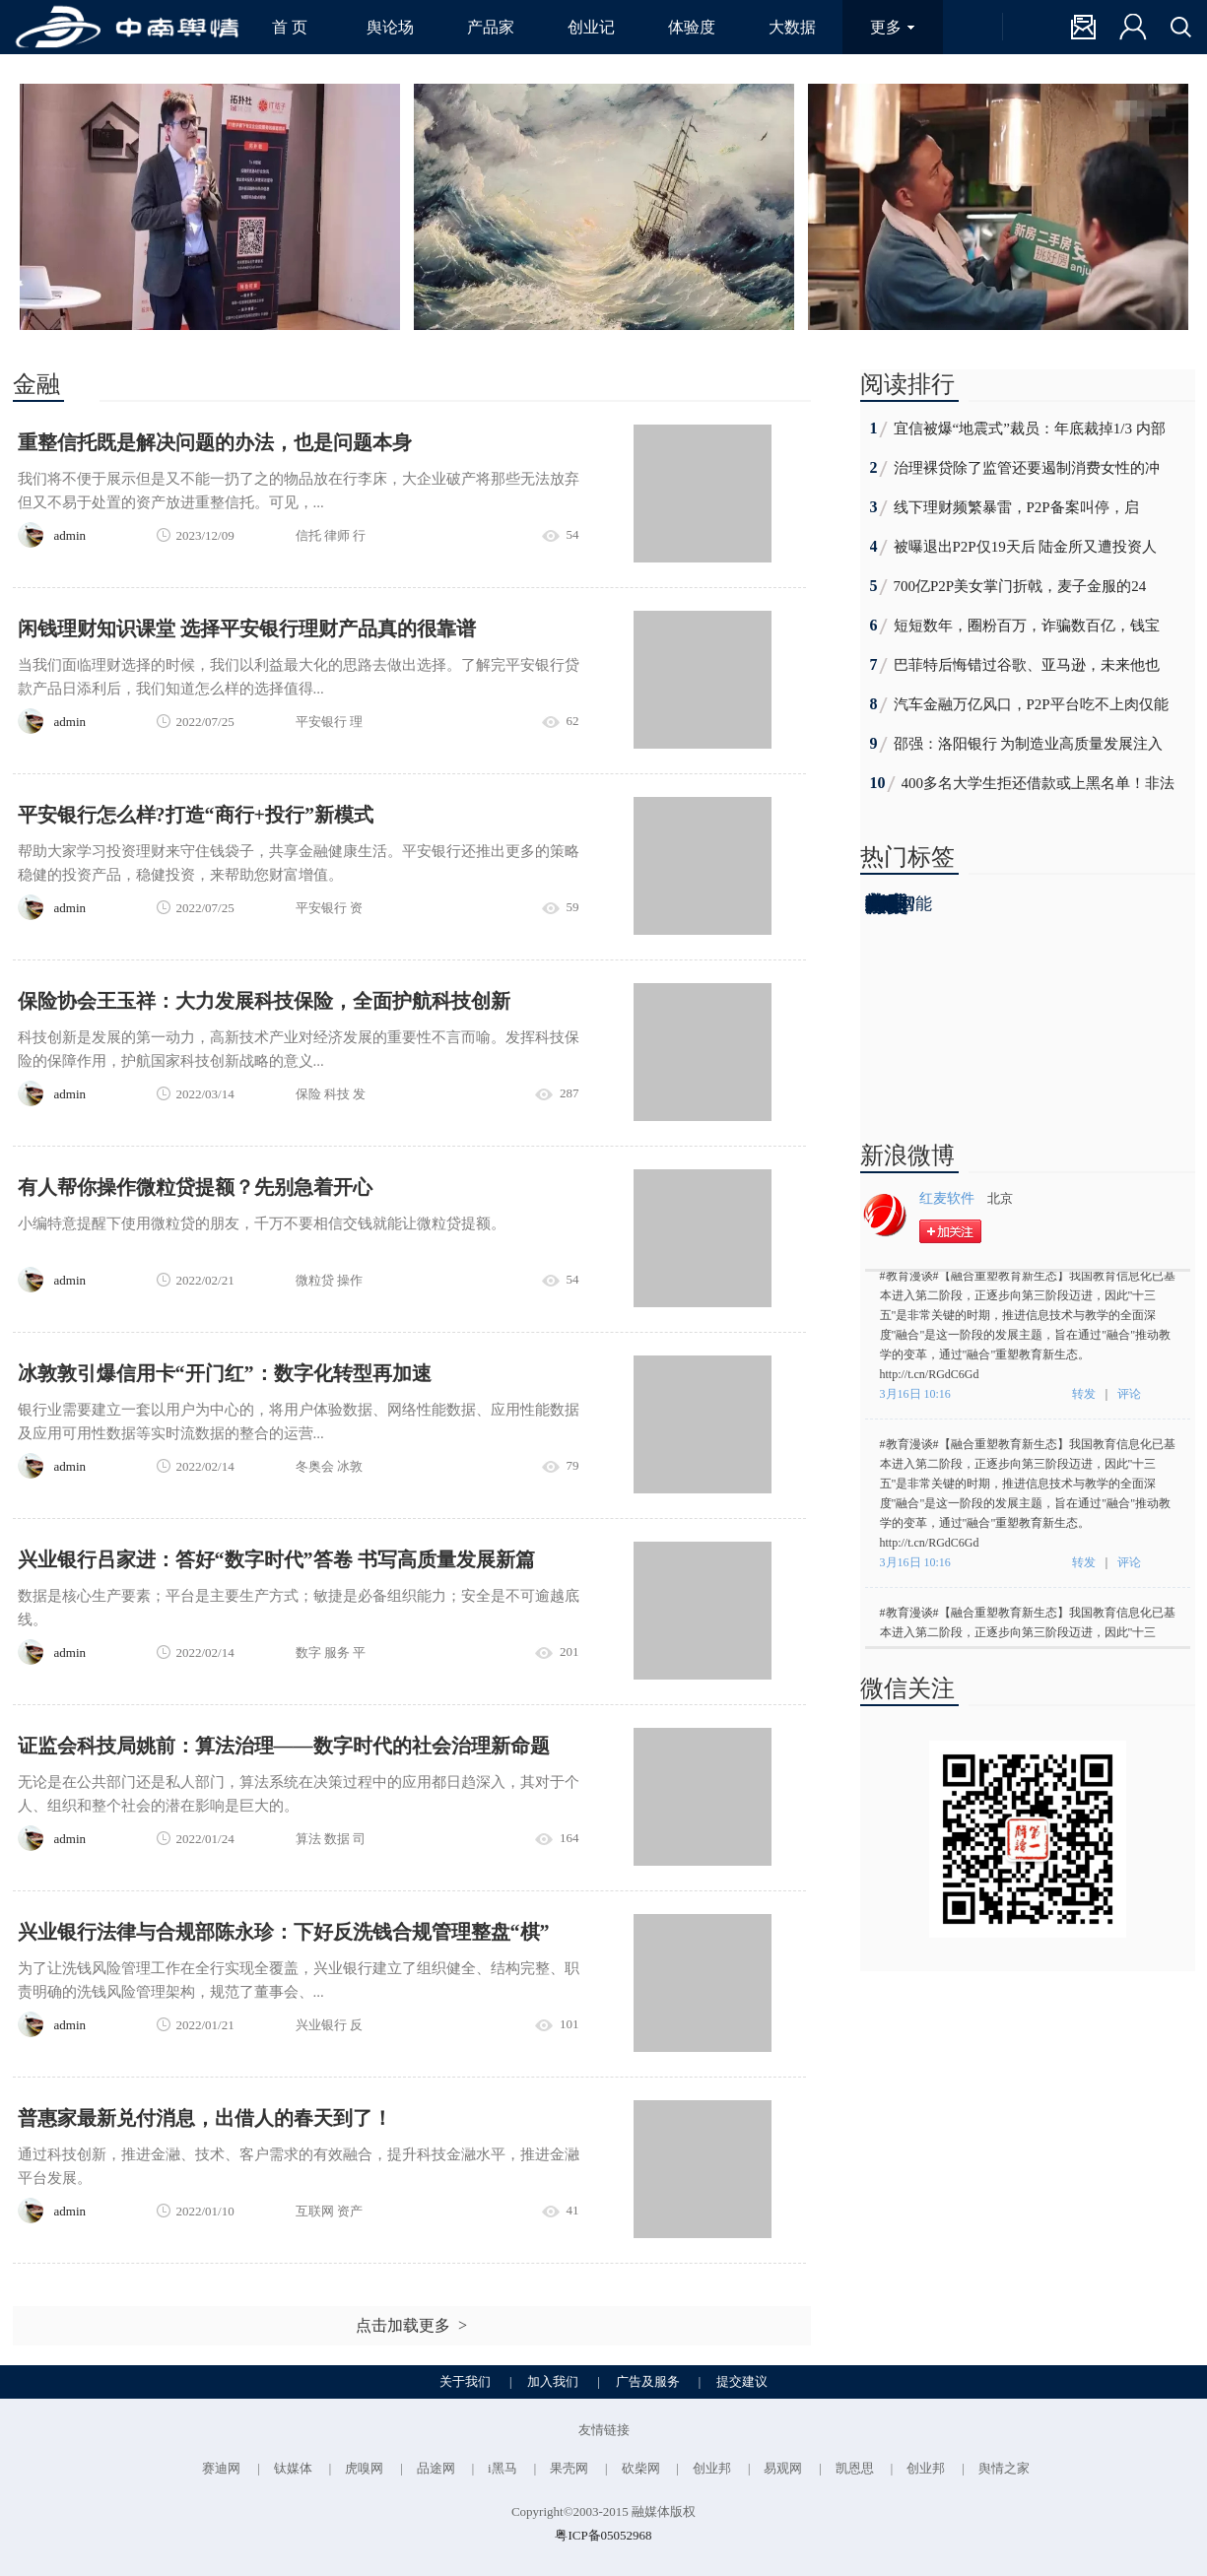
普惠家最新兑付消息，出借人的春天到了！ (205, 2118)
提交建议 (742, 2381)
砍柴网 (641, 2468)
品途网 (436, 2468)
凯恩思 (855, 2468)
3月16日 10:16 (917, 1397)
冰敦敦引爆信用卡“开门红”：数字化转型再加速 (225, 1373)
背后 (886, 904)
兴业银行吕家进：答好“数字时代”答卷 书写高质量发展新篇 (276, 1559)
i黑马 (502, 2468)
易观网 (783, 2468)
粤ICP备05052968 (603, 2535)
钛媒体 (293, 2468)
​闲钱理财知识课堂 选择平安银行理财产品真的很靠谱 (247, 628)
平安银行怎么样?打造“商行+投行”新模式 (195, 815)
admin (70, 535)
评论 (1129, 1397)
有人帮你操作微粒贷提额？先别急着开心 (195, 1187)
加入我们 (552, 2381)
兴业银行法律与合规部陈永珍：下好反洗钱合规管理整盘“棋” (284, 1932)
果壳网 (569, 2468)
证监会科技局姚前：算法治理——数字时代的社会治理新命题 (284, 1745)
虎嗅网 (364, 2468)
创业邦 (712, 2468)
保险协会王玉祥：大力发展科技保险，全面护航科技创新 (264, 1001)
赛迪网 (221, 2468)
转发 (1084, 1397)
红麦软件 (946, 1198)
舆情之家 (1004, 2468)
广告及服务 (648, 2381)
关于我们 (465, 2381)
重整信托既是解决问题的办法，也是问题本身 (215, 442)
